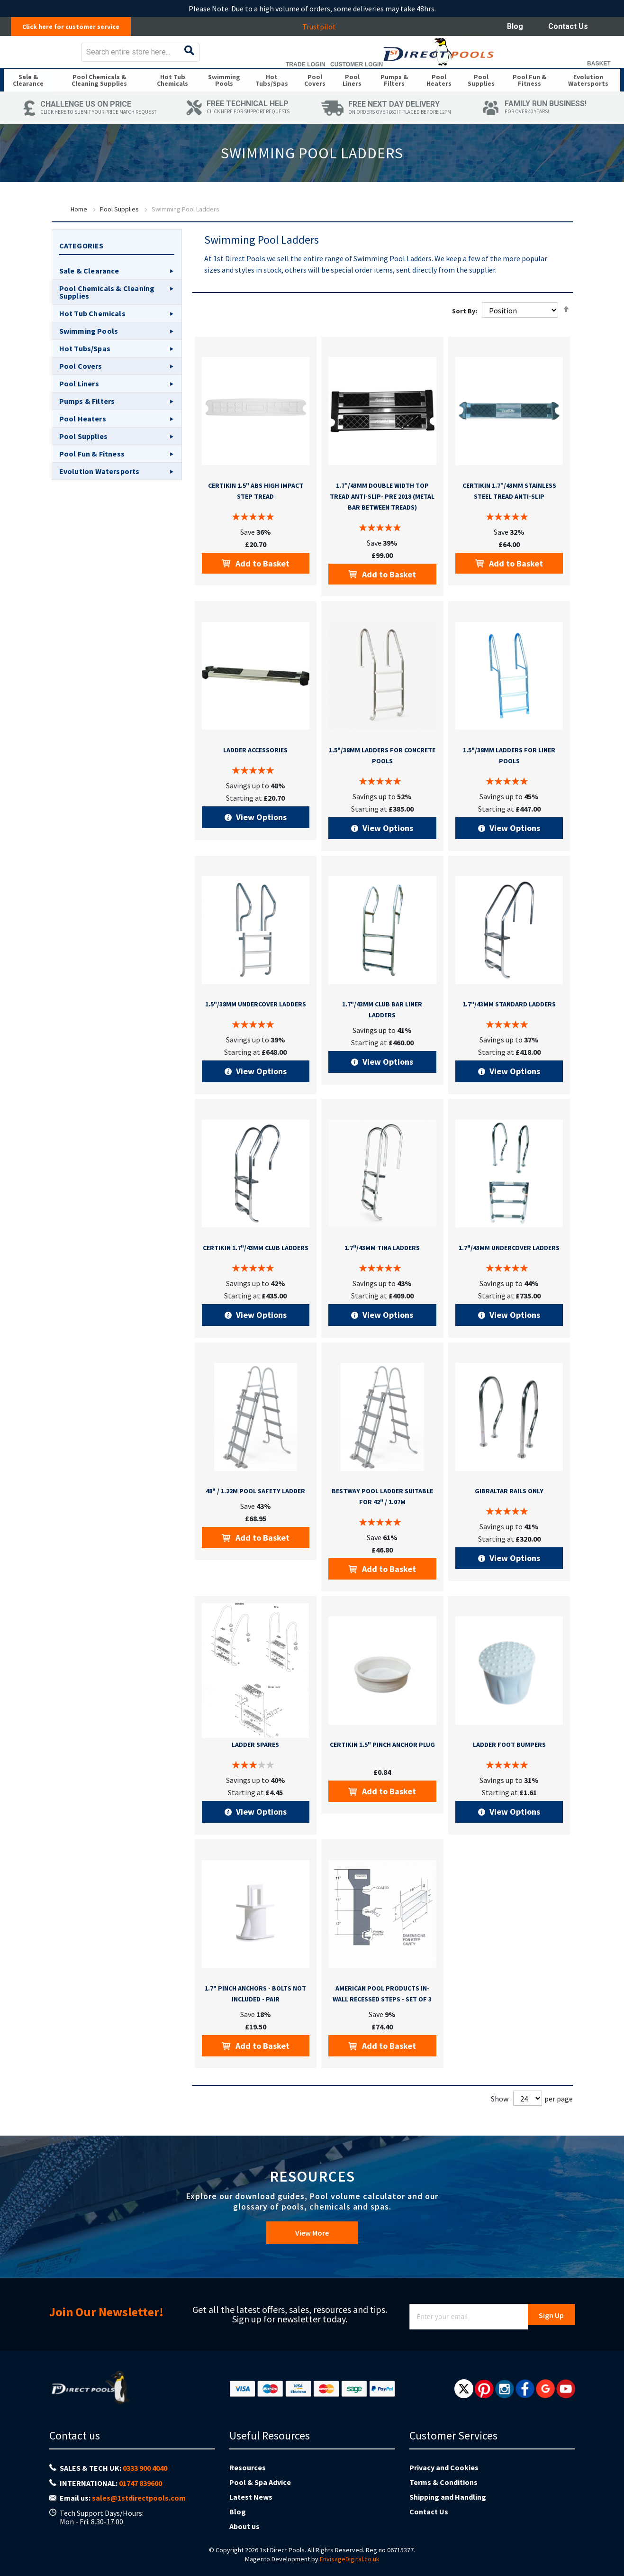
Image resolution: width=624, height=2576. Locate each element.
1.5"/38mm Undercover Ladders (255, 1031)
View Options (260, 844)
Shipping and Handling (447, 2511)
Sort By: (464, 338)
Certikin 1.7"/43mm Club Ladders (255, 1275)
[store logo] (79, 58)
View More (312, 2251)
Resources (247, 2481)
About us (244, 2540)
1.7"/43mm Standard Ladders (509, 1031)
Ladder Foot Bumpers (509, 1772)
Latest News (250, 2511)
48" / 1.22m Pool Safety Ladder (255, 1518)
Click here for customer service (76, 26)
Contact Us (568, 26)
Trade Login (497, 71)
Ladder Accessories (255, 777)
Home (79, 236)
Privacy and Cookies (444, 2481)
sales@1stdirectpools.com (139, 2512)
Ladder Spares (255, 1772)
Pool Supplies (119, 236)
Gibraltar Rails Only (509, 1518)
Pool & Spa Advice (260, 2496)
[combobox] (340, 58)
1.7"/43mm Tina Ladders (382, 1275)
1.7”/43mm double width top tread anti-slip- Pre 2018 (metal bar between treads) (382, 524)
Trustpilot (324, 26)
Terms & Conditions (443, 2496)
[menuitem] (29, 100)
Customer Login (548, 71)
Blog (515, 26)
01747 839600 (140, 2497)
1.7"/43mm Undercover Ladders (509, 1275)
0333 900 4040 (145, 2482)
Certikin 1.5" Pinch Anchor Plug (382, 1772)
